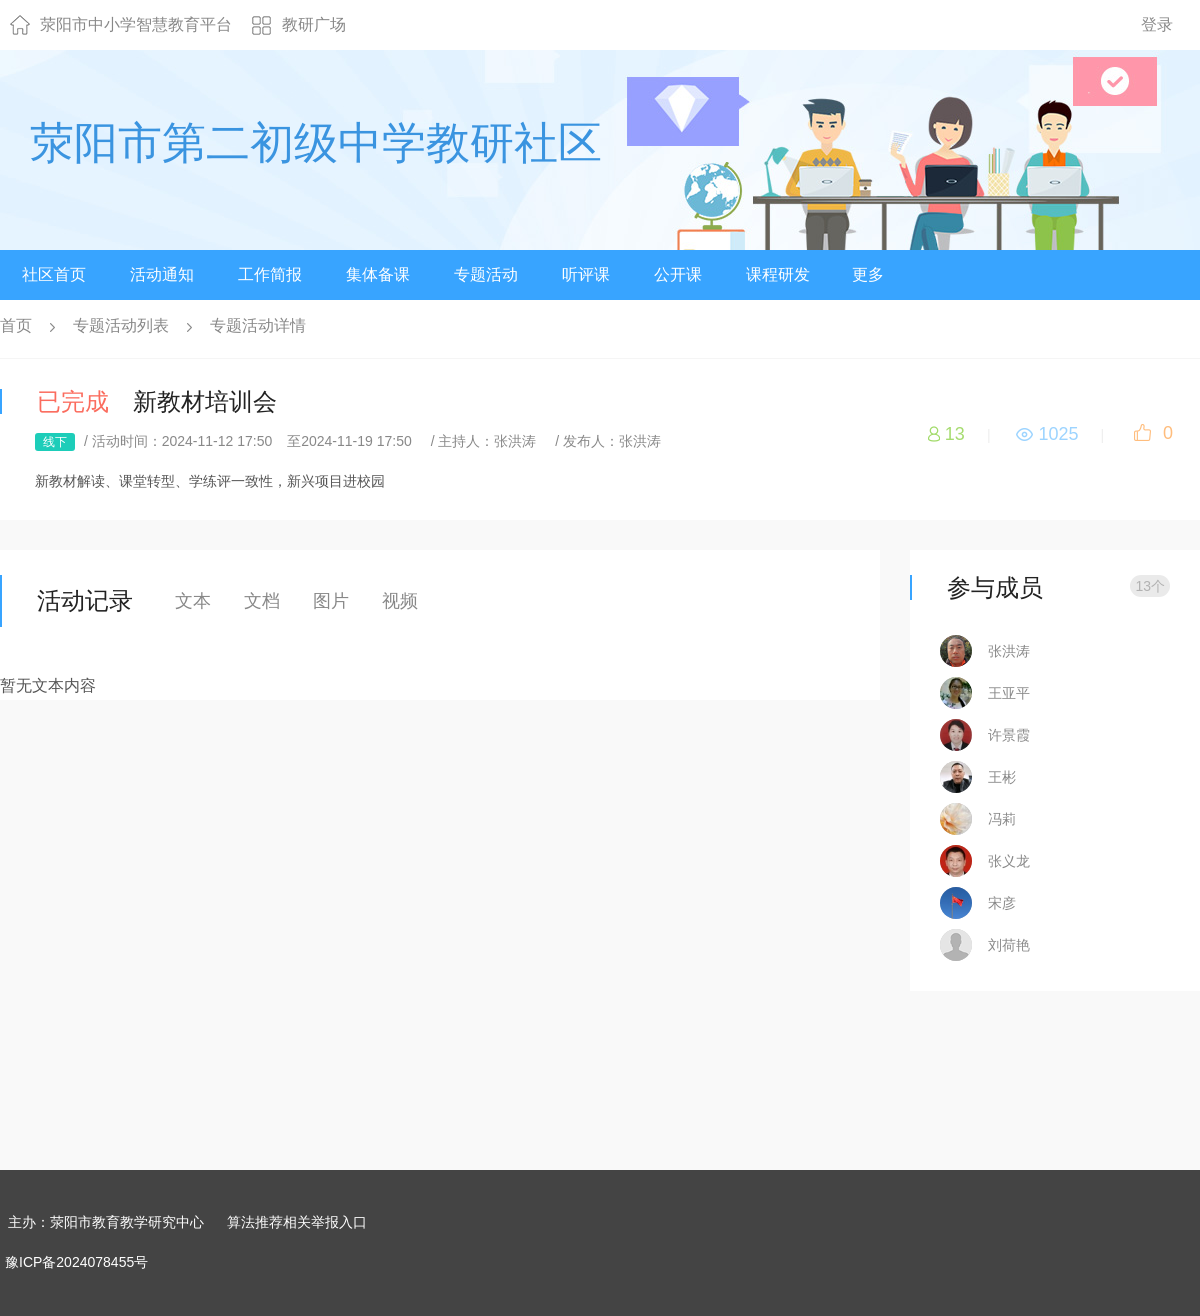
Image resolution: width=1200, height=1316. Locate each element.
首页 (16, 325)
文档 (262, 601)
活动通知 (162, 274)
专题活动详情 (258, 325)
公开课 (678, 274)
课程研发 (778, 274)
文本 (193, 601)
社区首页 (54, 274)
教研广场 (314, 24)
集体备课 (378, 274)
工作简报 (270, 274)
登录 (1157, 24)
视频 (400, 601)
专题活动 (486, 274)
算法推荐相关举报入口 (297, 1222)
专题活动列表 (121, 325)
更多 (868, 274)
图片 (331, 601)
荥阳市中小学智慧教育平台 (136, 24)
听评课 (586, 274)
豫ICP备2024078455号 (76, 1262)
